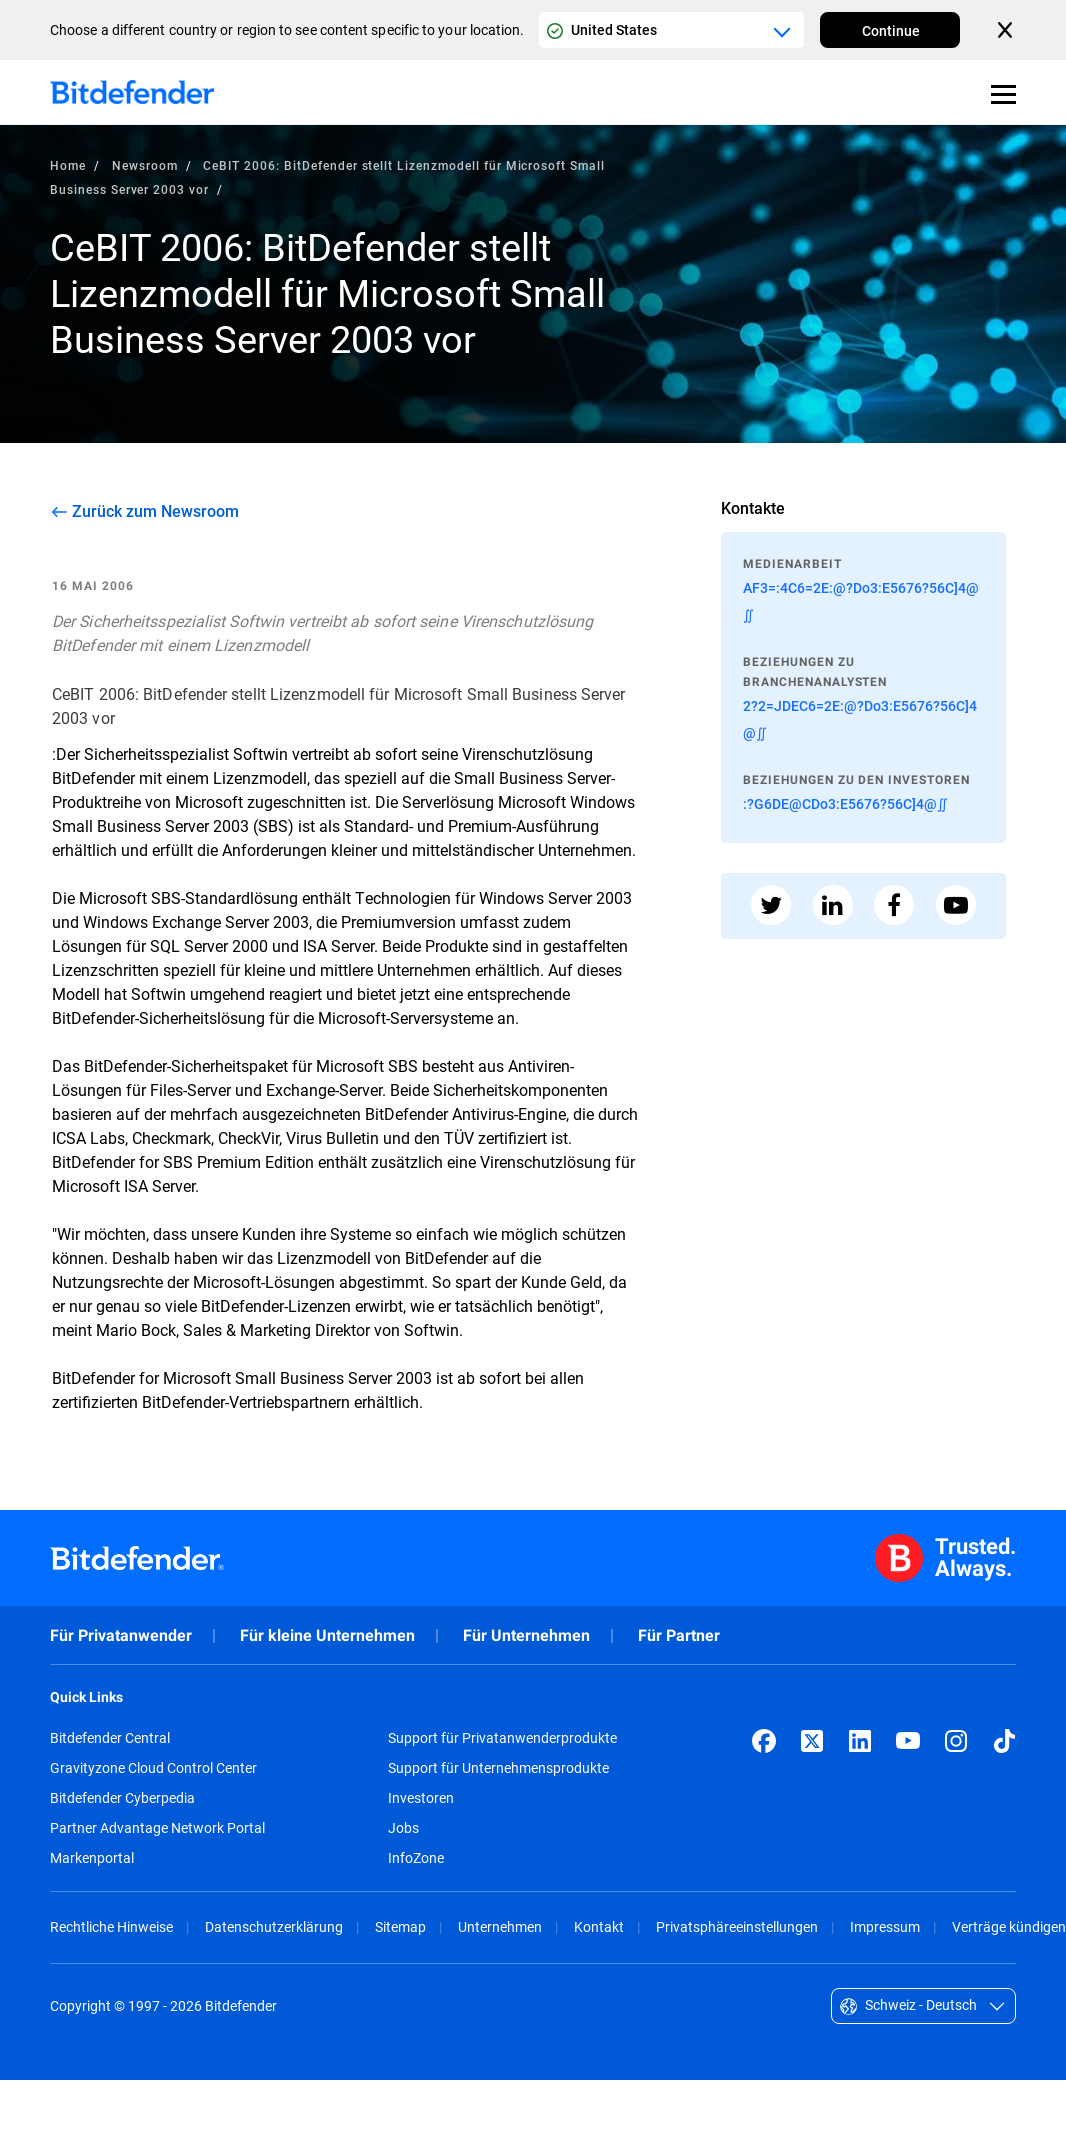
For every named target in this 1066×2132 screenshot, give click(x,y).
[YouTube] (908, 1741)
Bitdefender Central (110, 1738)
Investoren (421, 1798)
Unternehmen (500, 1926)
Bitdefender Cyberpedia (122, 1798)
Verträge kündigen (1009, 1926)
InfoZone (416, 1858)
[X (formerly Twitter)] (812, 1741)
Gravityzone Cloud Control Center (153, 1768)
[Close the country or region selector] (1007, 30)
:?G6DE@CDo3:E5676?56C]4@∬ (845, 803)
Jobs (403, 1828)
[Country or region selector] (671, 30)
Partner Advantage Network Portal (157, 1828)
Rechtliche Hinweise (111, 1926)
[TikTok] (1004, 1741)
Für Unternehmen (526, 1635)
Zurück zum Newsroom (155, 511)
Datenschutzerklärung (274, 1926)
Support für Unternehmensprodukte (498, 1768)
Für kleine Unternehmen (327, 1635)
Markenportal (92, 1858)
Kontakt (599, 1926)
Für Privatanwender (121, 1635)
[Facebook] (764, 1741)
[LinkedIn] (860, 1741)
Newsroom (145, 165)
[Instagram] (956, 1741)
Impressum (885, 1926)
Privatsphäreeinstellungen (737, 1926)
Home (68, 165)
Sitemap (400, 1926)
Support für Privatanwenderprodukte (502, 1738)
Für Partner (679, 1635)
